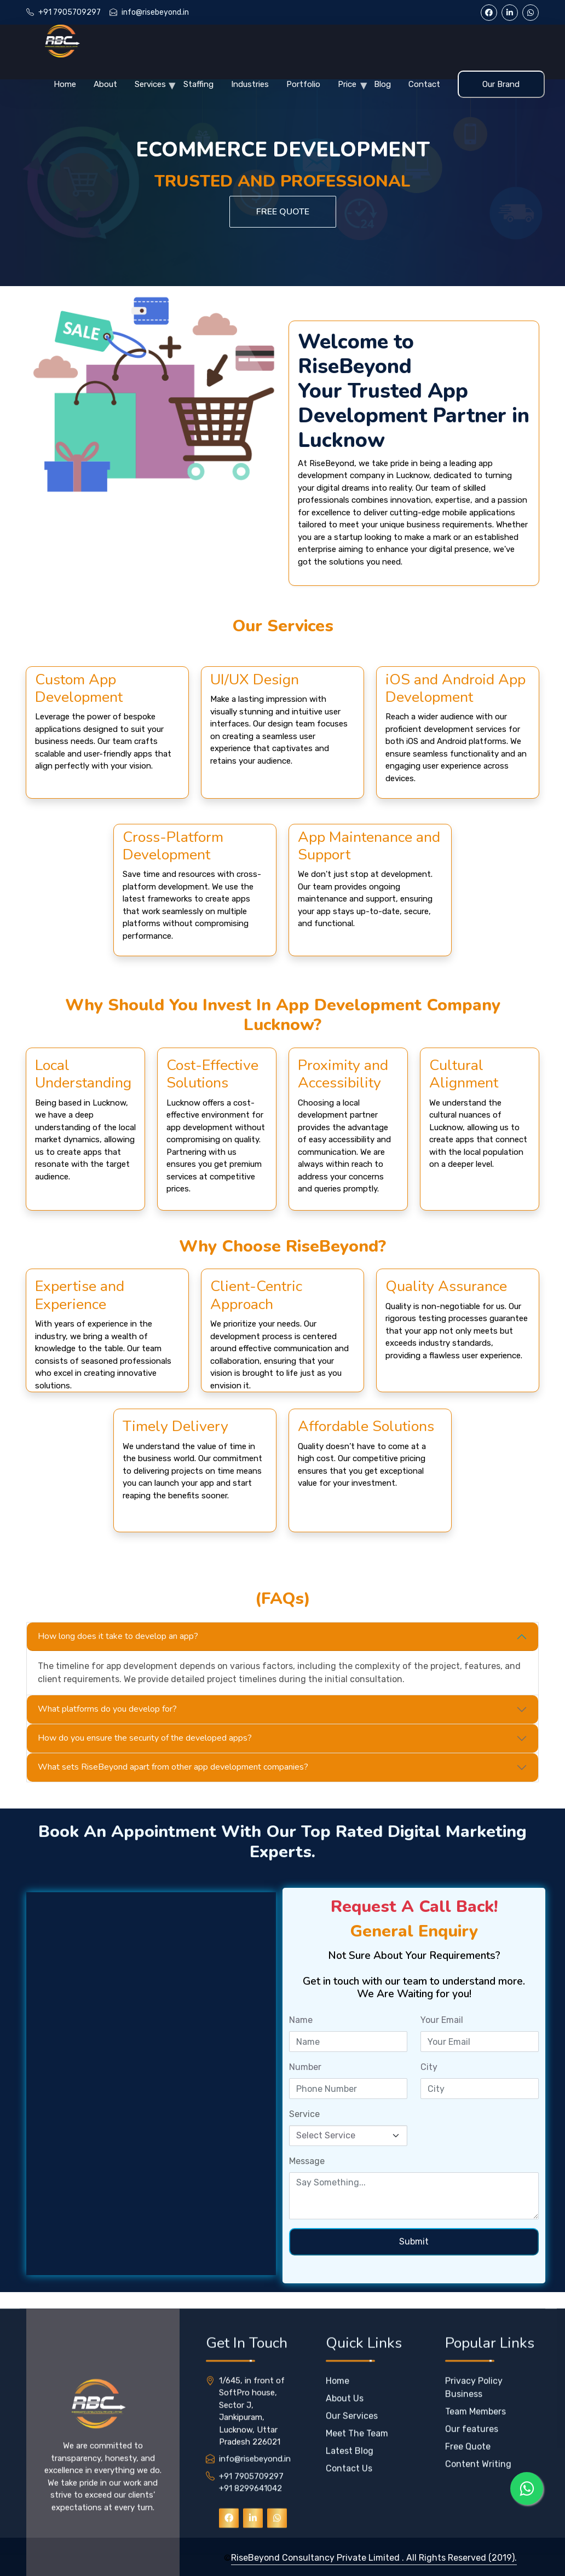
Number (305, 2067)
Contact (424, 84)
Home (65, 84)
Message (307, 2161)
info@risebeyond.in (155, 12)
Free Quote (282, 212)
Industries (250, 84)
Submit (414, 2241)
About (105, 84)
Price (347, 84)
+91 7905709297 (69, 12)
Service (304, 2114)
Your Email (441, 2020)
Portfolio (303, 84)
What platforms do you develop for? (107, 1709)
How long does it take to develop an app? (118, 1636)
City (428, 2067)
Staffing (198, 84)
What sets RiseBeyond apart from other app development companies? (173, 1767)
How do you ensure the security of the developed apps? (145, 1738)
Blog (382, 84)
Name (301, 2020)
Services (150, 84)
